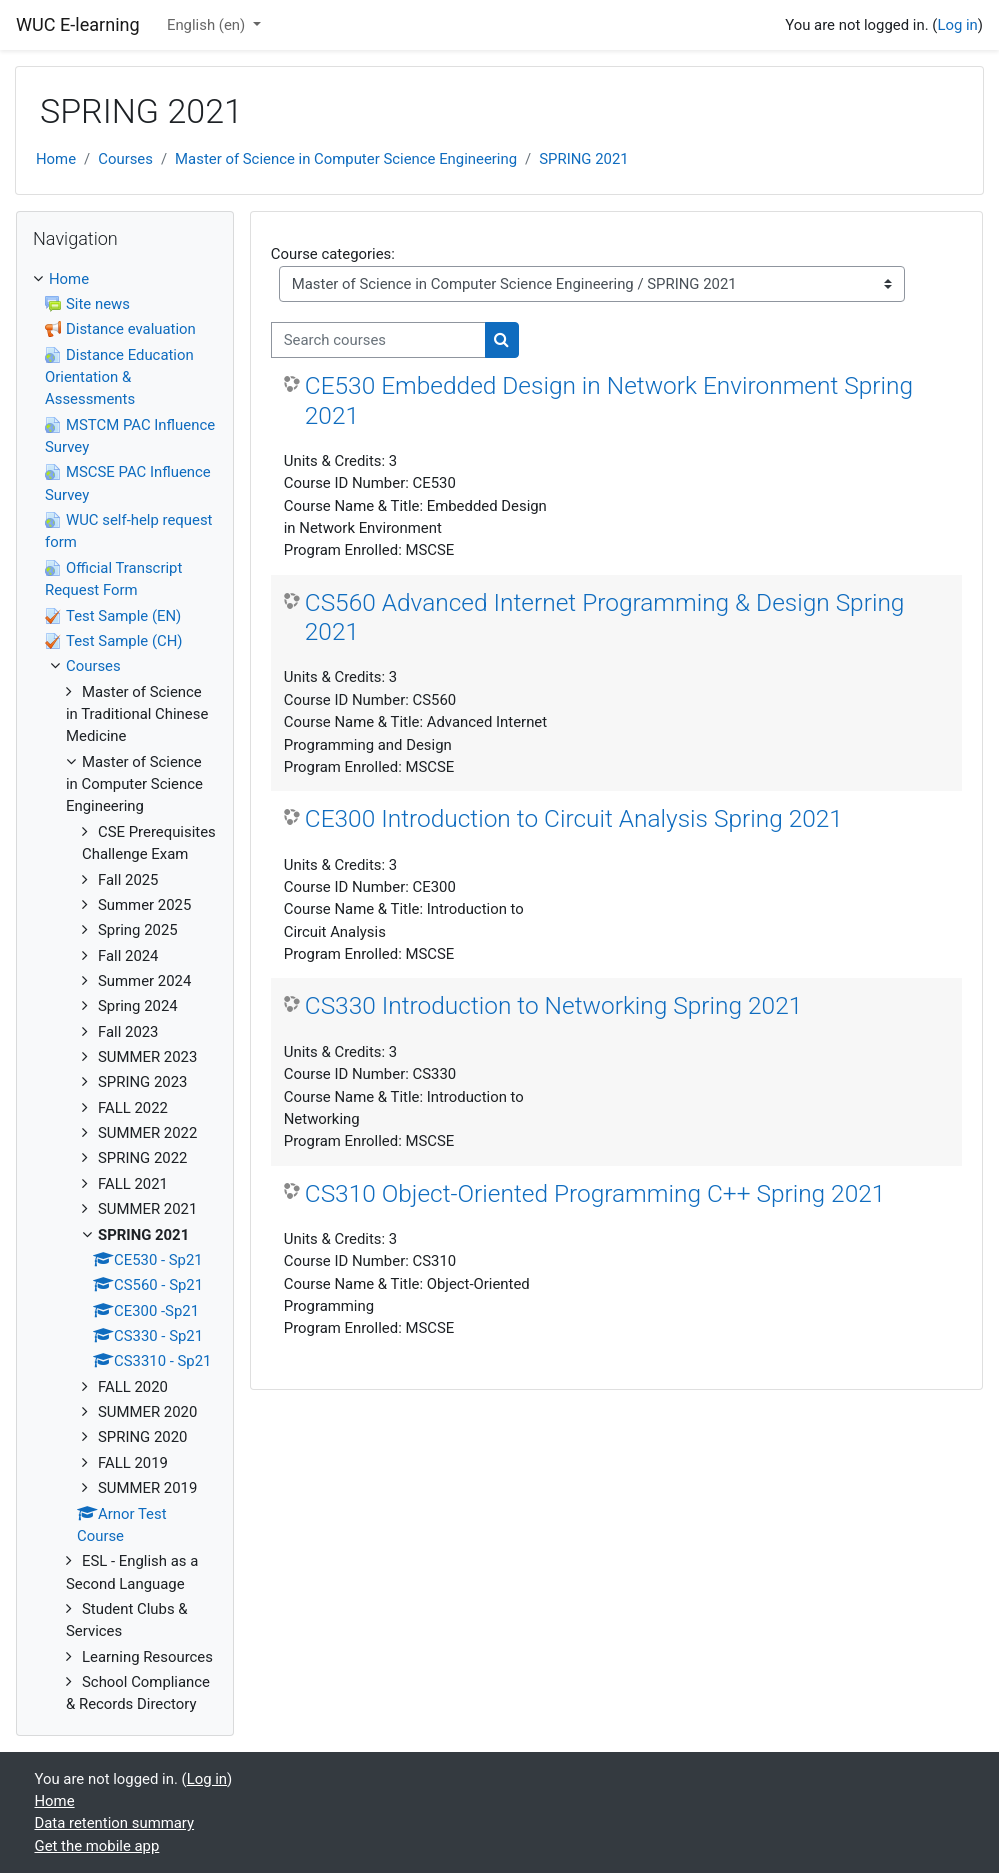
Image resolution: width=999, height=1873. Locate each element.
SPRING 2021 (583, 159)
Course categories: (333, 254)
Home (56, 159)
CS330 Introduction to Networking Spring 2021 (554, 1005)
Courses (125, 159)
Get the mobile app (97, 1846)
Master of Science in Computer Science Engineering (346, 159)
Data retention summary (115, 1823)
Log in (957, 25)
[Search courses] (378, 340)
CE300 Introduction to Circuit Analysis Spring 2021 (574, 818)
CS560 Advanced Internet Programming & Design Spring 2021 (605, 617)
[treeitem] (125, 992)
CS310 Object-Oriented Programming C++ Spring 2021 (595, 1193)
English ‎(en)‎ (208, 25)
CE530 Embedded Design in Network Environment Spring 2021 (609, 400)
